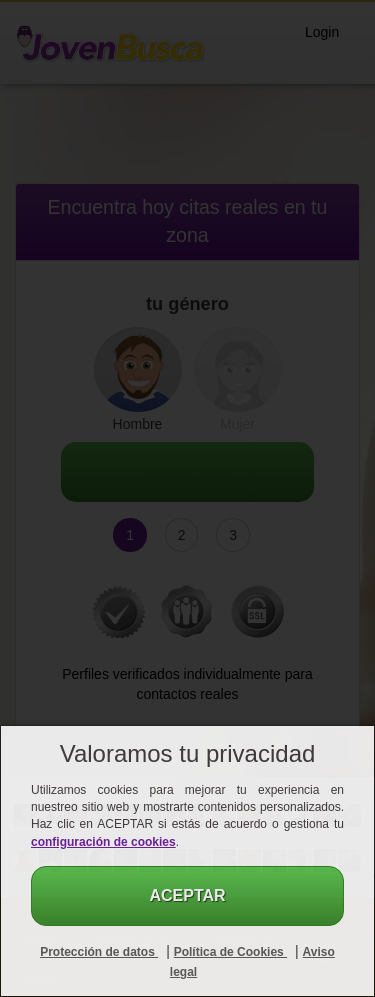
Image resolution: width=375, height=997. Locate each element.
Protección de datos (99, 952)
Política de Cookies (230, 952)
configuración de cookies (103, 842)
